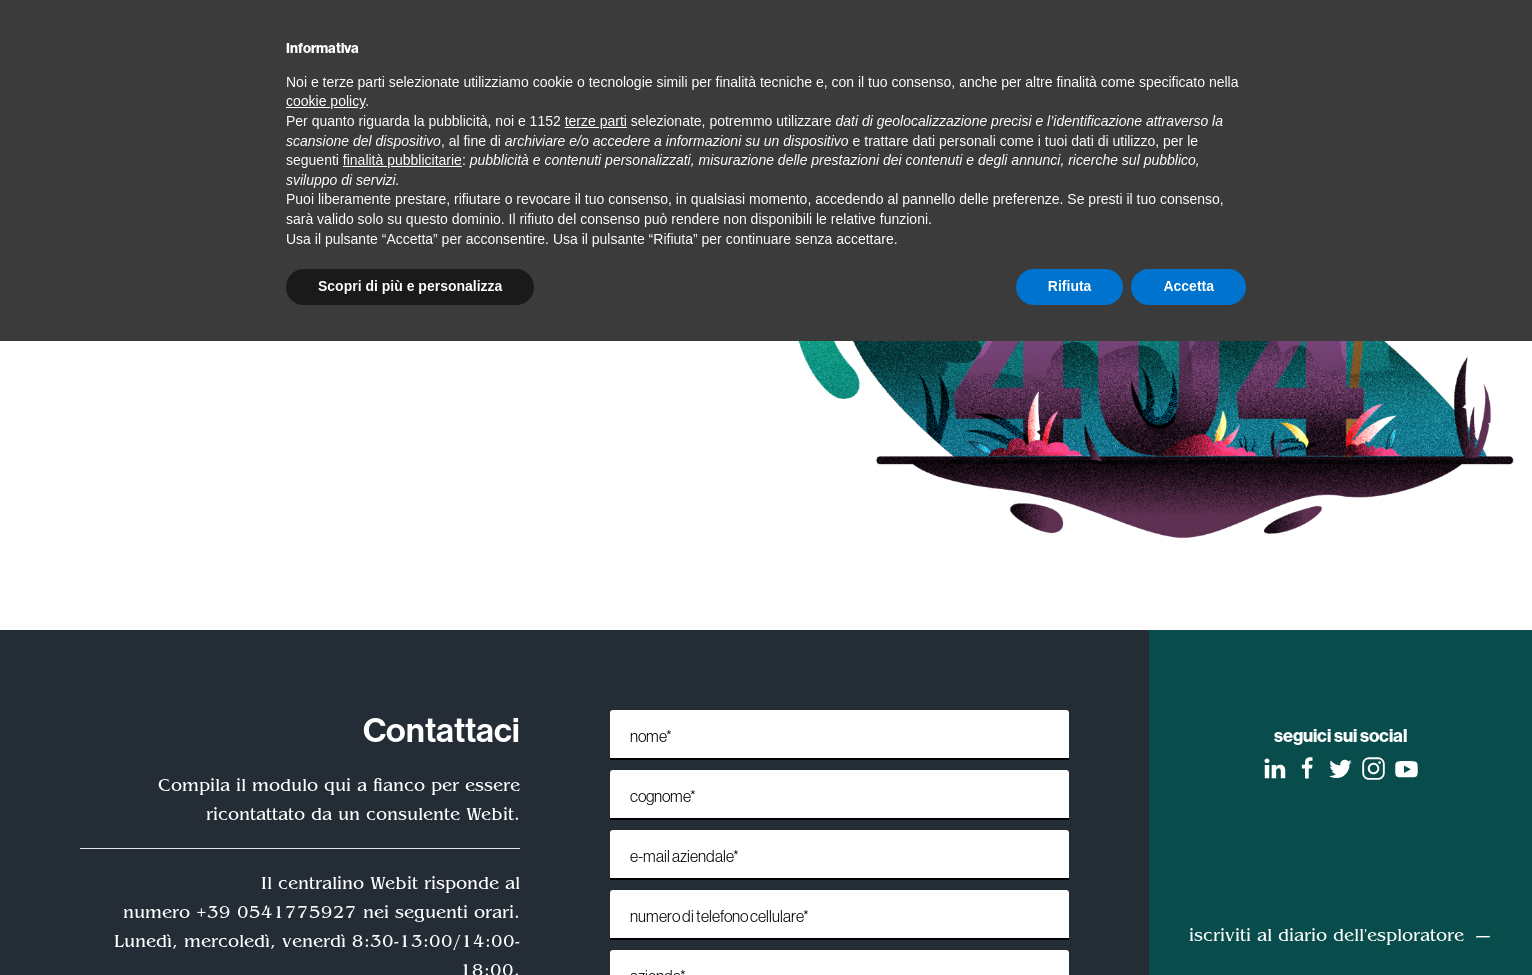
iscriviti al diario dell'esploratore (1326, 935)
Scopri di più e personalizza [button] (410, 286)
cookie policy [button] (325, 101)
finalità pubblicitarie (402, 160)
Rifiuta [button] (1070, 286)
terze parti (596, 121)
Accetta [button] (1188, 286)
